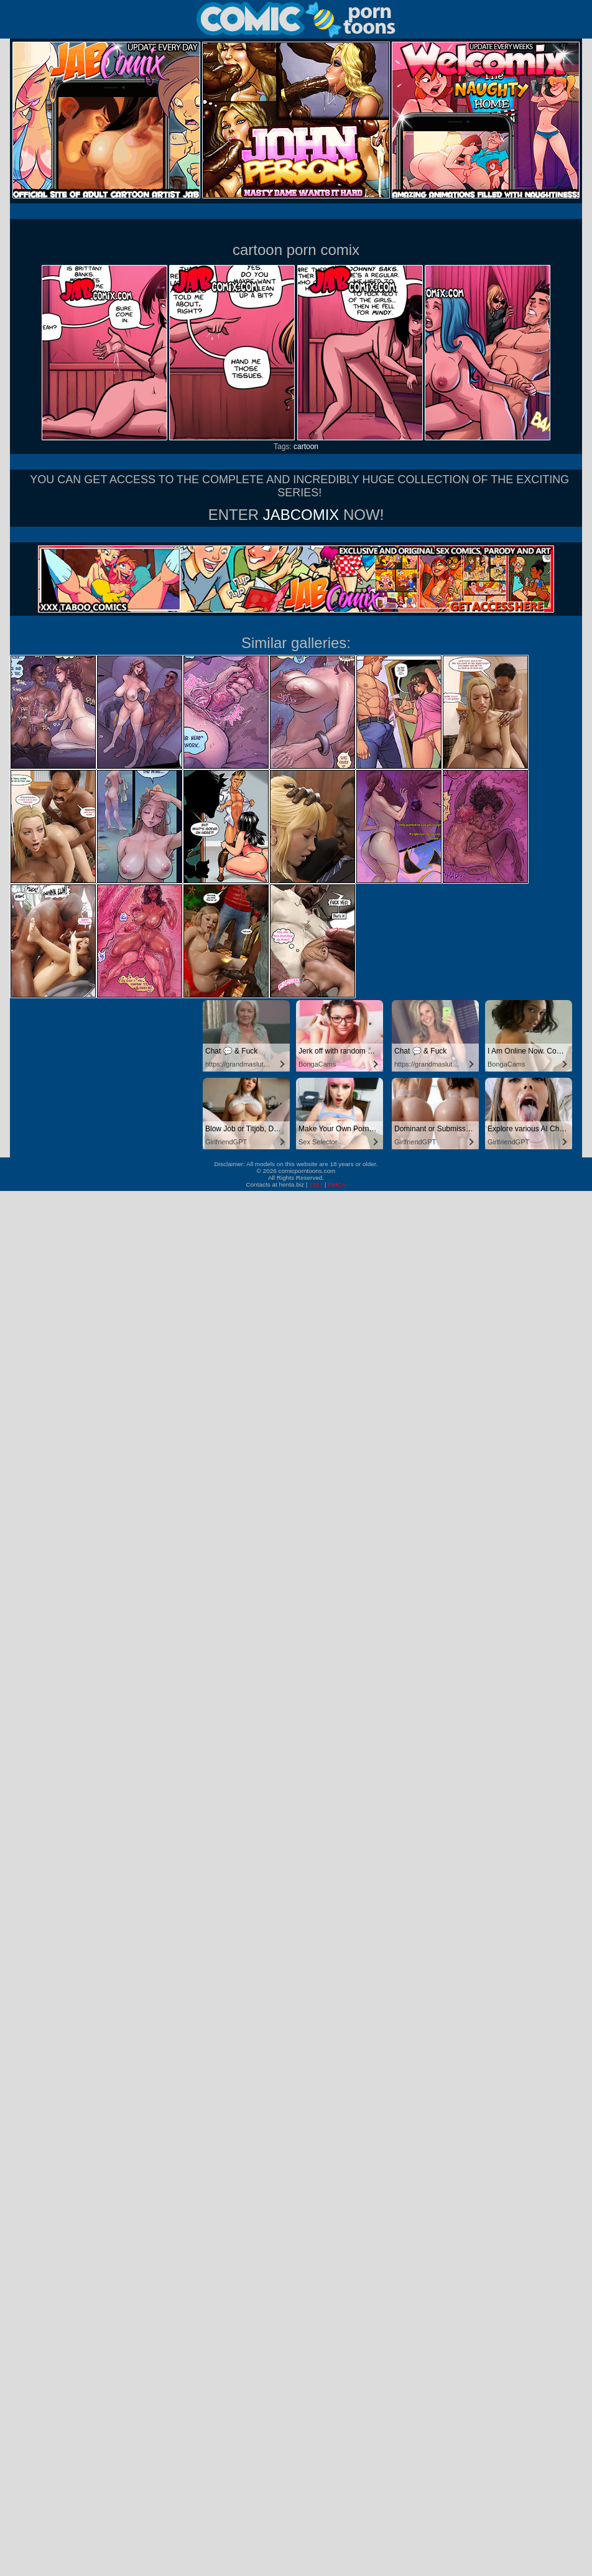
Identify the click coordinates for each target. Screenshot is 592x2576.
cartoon (306, 446)
